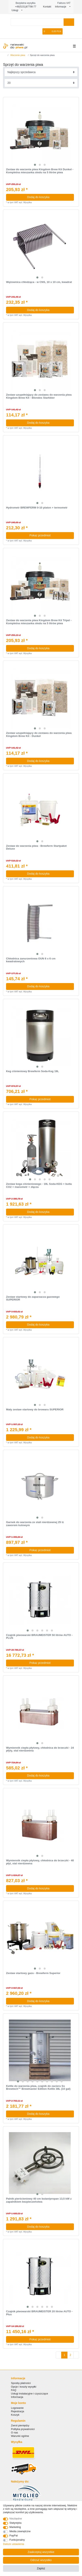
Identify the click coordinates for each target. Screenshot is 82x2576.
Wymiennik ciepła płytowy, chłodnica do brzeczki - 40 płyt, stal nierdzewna (40, 1862)
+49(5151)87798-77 (24, 6)
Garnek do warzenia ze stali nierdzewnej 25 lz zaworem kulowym (35, 1524)
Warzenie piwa (17, 55)
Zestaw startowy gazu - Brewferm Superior (33, 1973)
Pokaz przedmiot (39, 535)
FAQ (13, 2390)
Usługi (16, 10)
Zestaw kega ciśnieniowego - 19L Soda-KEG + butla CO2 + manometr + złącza (39, 1185)
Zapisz (41, 2568)
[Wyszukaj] (69, 22)
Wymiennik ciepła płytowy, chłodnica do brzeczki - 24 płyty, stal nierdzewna (40, 1749)
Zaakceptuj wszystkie (41, 2552)
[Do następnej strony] (76, 2355)
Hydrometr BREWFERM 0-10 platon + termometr (36, 507)
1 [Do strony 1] (64, 2354)
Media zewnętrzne (20, 2531)
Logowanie (17, 2407)
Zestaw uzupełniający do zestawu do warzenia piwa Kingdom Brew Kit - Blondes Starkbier (38, 396)
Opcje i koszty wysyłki (23, 2386)
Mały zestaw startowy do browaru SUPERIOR (34, 1409)
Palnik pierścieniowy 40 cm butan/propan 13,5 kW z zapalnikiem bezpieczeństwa (38, 2200)
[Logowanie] (26, 31)
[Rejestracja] (33, 31)
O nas (14, 2432)
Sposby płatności (21, 2383)
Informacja (17, 2396)
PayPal (13, 2535)
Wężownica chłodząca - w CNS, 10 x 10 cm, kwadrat (39, 282)
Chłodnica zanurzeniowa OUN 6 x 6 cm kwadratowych (31, 960)
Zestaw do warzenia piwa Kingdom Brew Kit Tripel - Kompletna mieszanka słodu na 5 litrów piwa (38, 622)
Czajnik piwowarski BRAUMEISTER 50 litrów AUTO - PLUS (39, 1637)
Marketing (15, 2527)
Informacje (62, 6)
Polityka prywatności (23, 2429)
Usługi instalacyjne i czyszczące (29, 2393)
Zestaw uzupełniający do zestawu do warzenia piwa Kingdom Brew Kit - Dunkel (38, 735)
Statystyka (15, 2522)
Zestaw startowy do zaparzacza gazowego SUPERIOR (33, 1298)
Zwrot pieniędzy (20, 2425)
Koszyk (15, 2414)
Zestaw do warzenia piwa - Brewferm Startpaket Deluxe (36, 847)
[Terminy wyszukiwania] (37, 22)
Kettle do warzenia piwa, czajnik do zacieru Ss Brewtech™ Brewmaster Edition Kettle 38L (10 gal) (38, 2088)
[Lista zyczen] (39, 31)
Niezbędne (15, 2518)
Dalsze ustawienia (13, 2544)
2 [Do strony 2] (70, 2354)
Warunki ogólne (20, 2435)
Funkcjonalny (17, 2539)
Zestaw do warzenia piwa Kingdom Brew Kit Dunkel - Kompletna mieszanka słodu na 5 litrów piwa (39, 171)
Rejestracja (17, 2411)
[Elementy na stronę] (41, 83)
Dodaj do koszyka (49, 197)
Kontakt (45, 6)
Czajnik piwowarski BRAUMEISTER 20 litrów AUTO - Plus (39, 2313)
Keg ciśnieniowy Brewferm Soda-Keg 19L (32, 1071)
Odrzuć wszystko (41, 2560)
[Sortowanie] (41, 72)
